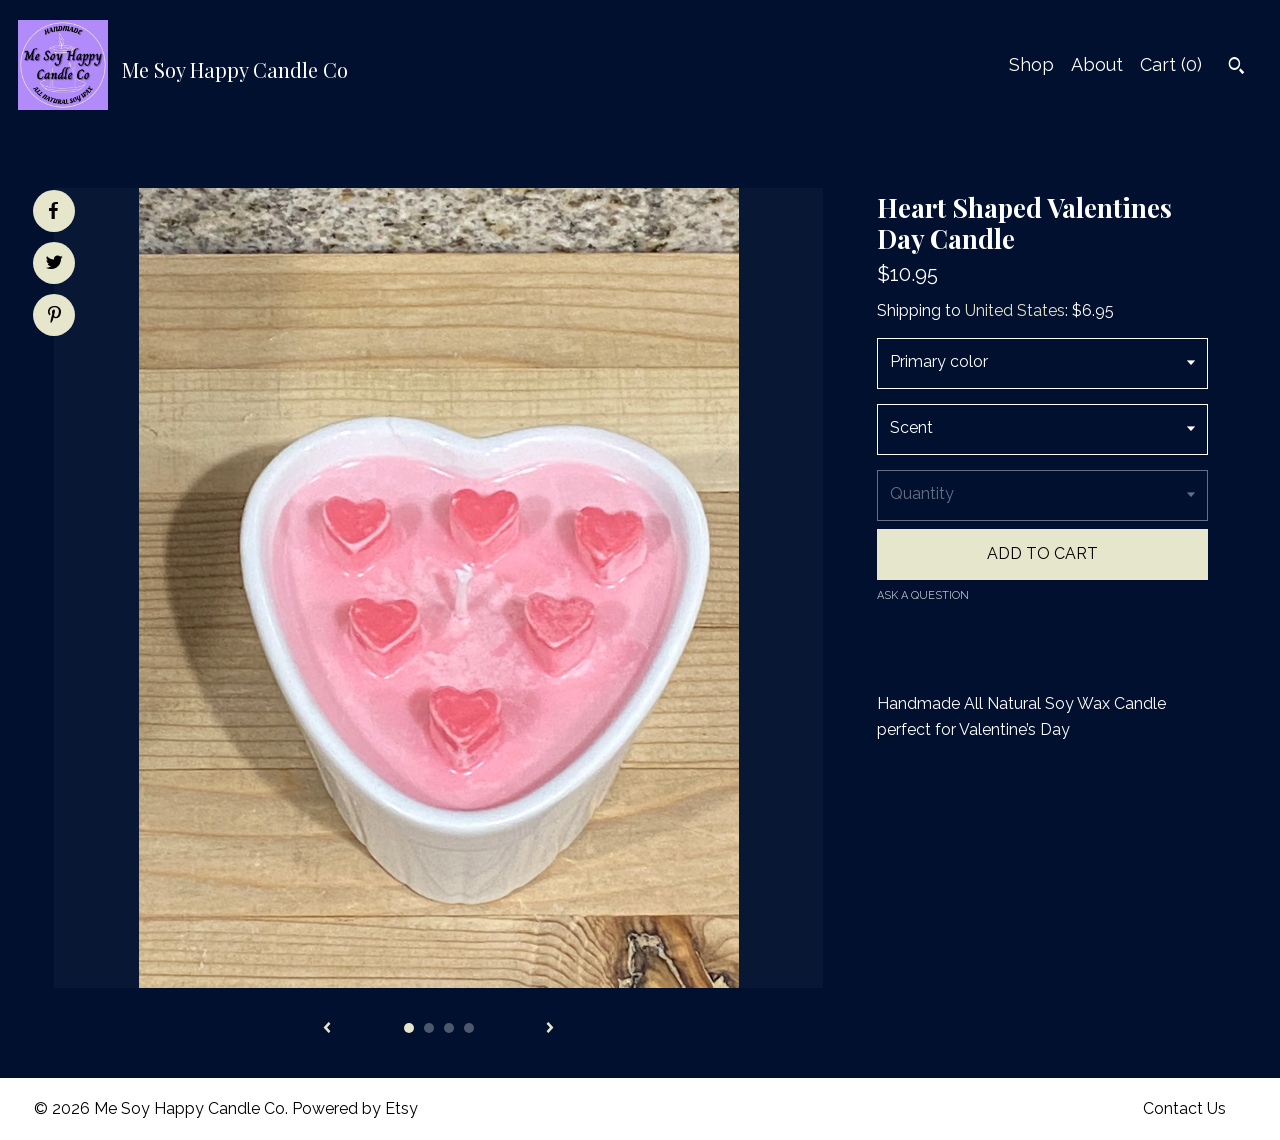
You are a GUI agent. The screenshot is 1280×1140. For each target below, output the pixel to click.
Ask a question (923, 595)
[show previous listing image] (327, 1029)
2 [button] (429, 1028)
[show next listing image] (550, 1029)
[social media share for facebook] (53, 211)
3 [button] (449, 1028)
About (1097, 64)
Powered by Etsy (355, 1108)
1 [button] (409, 1028)
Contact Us (1184, 1108)
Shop (1031, 64)
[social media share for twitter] (54, 265)
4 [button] (469, 1028)
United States (1015, 310)
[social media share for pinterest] (54, 317)
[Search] (1236, 68)
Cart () (1171, 64)
